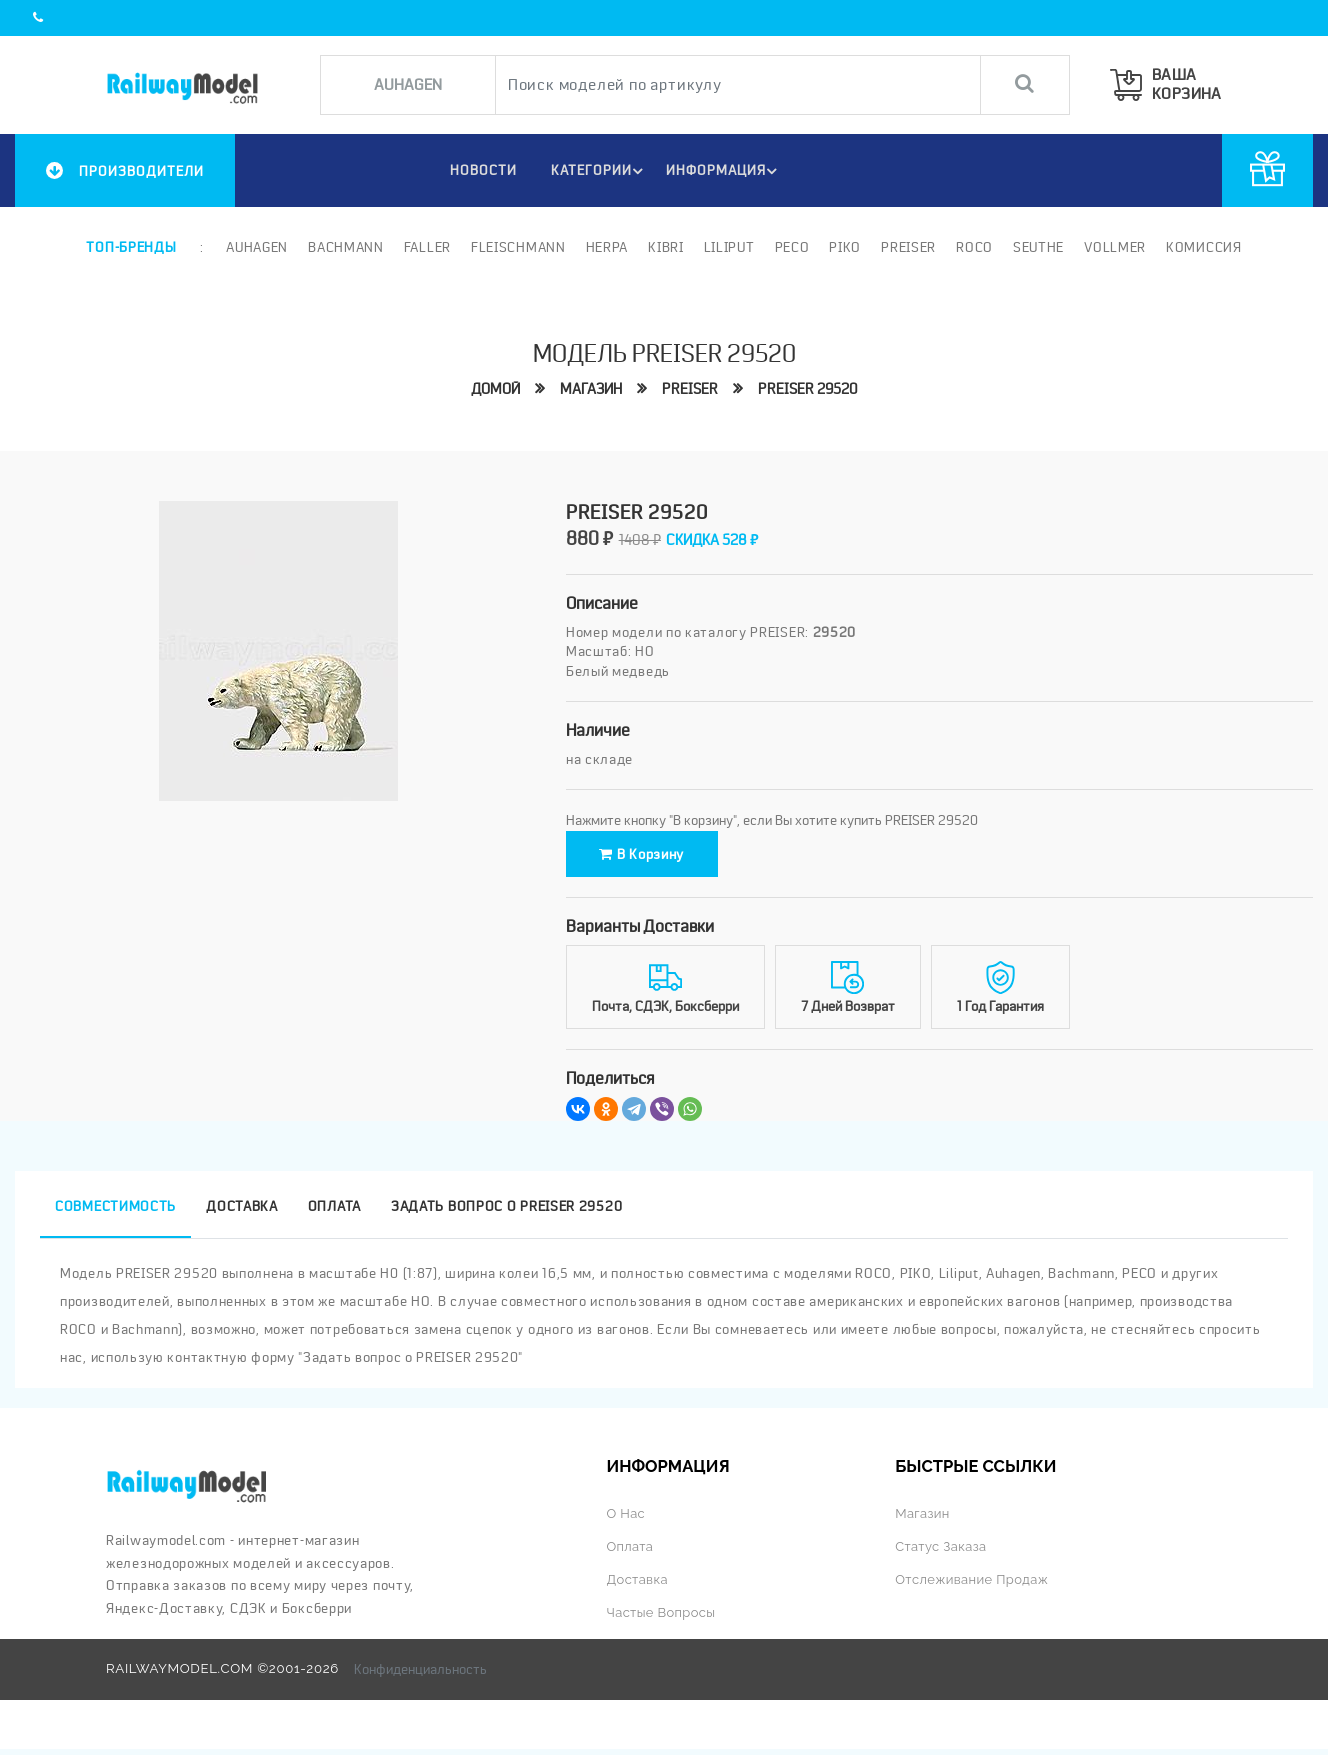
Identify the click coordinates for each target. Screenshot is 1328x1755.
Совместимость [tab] (115, 1213)
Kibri (666, 247)
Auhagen (257, 247)
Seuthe (1038, 247)
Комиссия (1204, 247)
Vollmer (1115, 247)
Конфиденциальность (420, 1675)
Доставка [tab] (242, 1213)
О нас (626, 1520)
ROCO (974, 247)
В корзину (654, 857)
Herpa (607, 247)
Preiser (908, 247)
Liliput (729, 247)
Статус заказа (941, 1553)
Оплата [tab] (334, 1213)
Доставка (637, 1586)
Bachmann (346, 247)
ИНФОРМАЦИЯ (724, 171)
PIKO (845, 247)
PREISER (690, 390)
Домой (495, 390)
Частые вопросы (662, 1619)
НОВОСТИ (479, 170)
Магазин (591, 390)
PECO (791, 247)
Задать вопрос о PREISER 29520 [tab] (506, 1213)
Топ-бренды (131, 247)
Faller (427, 247)
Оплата (630, 1553)
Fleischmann (518, 247)
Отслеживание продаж (973, 1586)
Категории (599, 171)
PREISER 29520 (808, 390)
